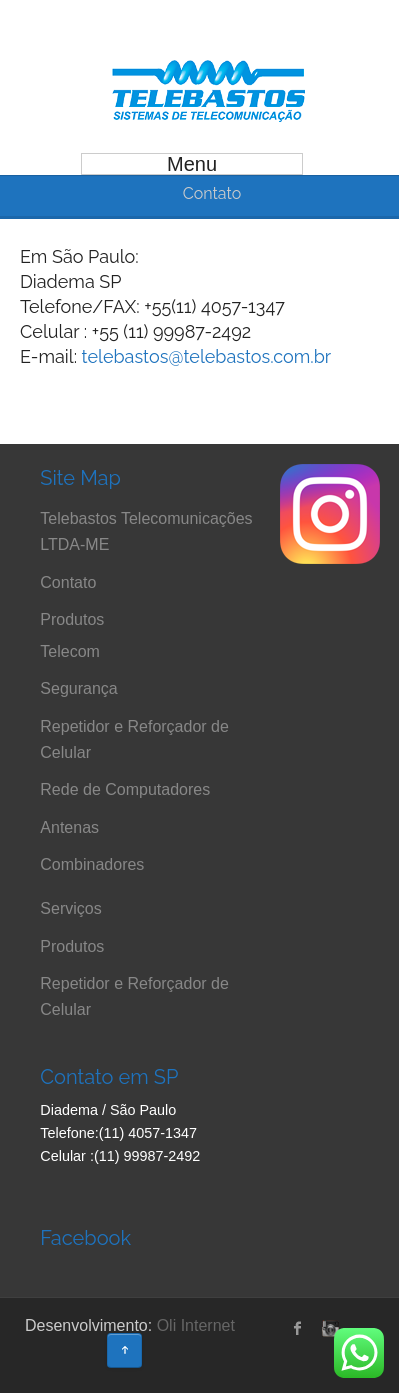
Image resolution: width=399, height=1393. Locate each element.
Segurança (78, 688)
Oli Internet (196, 1325)
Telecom (70, 651)
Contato (68, 582)
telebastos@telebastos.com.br (207, 356)
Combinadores (92, 864)
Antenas (69, 827)
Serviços (70, 908)
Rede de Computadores (125, 789)
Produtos (72, 619)
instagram (328, 1328)
